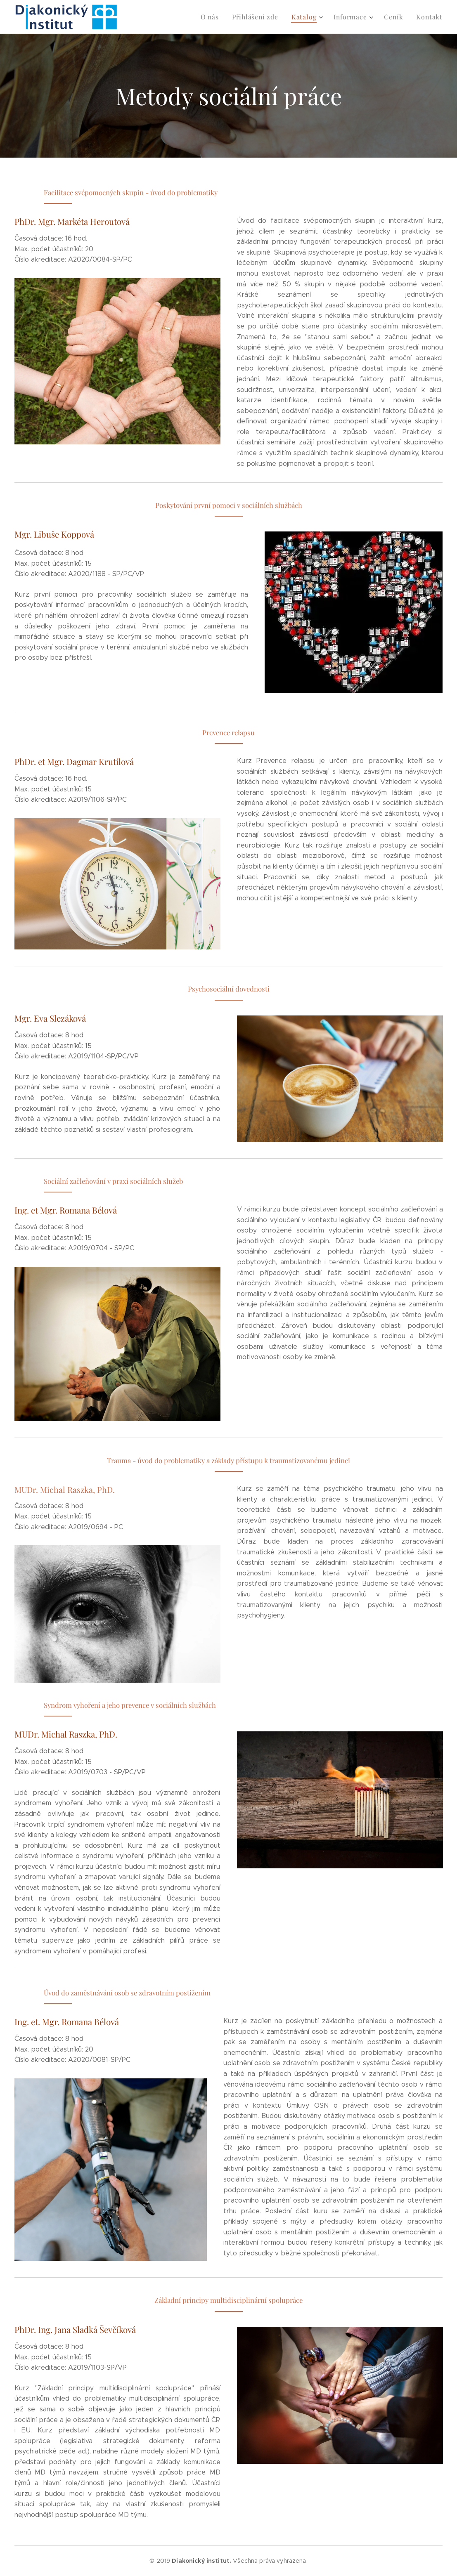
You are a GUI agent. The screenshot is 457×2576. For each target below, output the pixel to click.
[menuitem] (218, 17)
